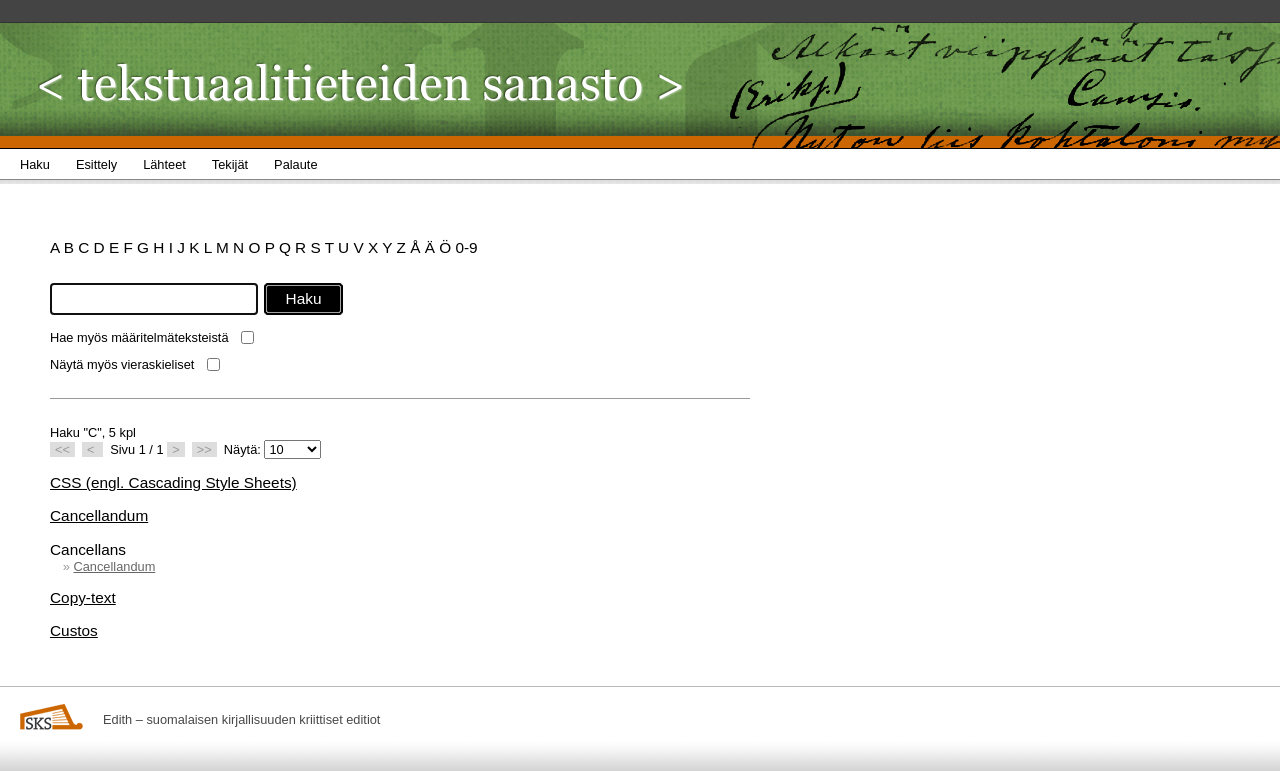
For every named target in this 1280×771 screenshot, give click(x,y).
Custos (74, 630)
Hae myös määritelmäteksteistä (139, 337)
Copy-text (83, 597)
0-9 (466, 247)
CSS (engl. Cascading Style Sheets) (173, 482)
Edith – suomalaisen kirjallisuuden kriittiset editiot (241, 719)
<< (62, 449)
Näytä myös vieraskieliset (122, 364)
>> (204, 449)
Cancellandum (99, 515)
